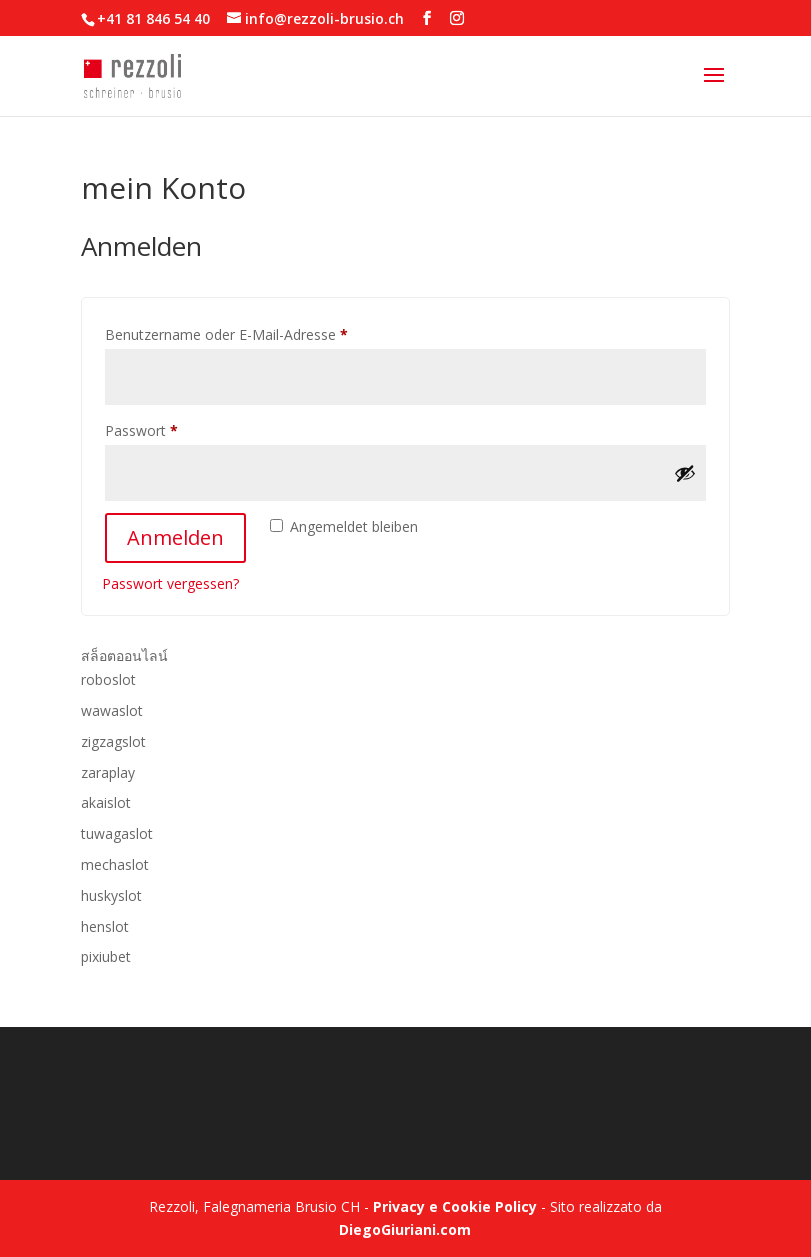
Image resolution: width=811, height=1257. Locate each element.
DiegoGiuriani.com (405, 1229)
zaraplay (108, 772)
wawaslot (112, 710)
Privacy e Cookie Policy (455, 1206)
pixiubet (106, 956)
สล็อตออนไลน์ (124, 655)
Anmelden (175, 537)
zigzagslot (113, 741)
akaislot (106, 802)
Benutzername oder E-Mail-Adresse (263, 332)
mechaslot (115, 864)
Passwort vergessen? (170, 583)
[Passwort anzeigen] (685, 473)
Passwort (178, 428)
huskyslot (111, 895)
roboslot (108, 679)
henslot (105, 926)
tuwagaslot (117, 833)
